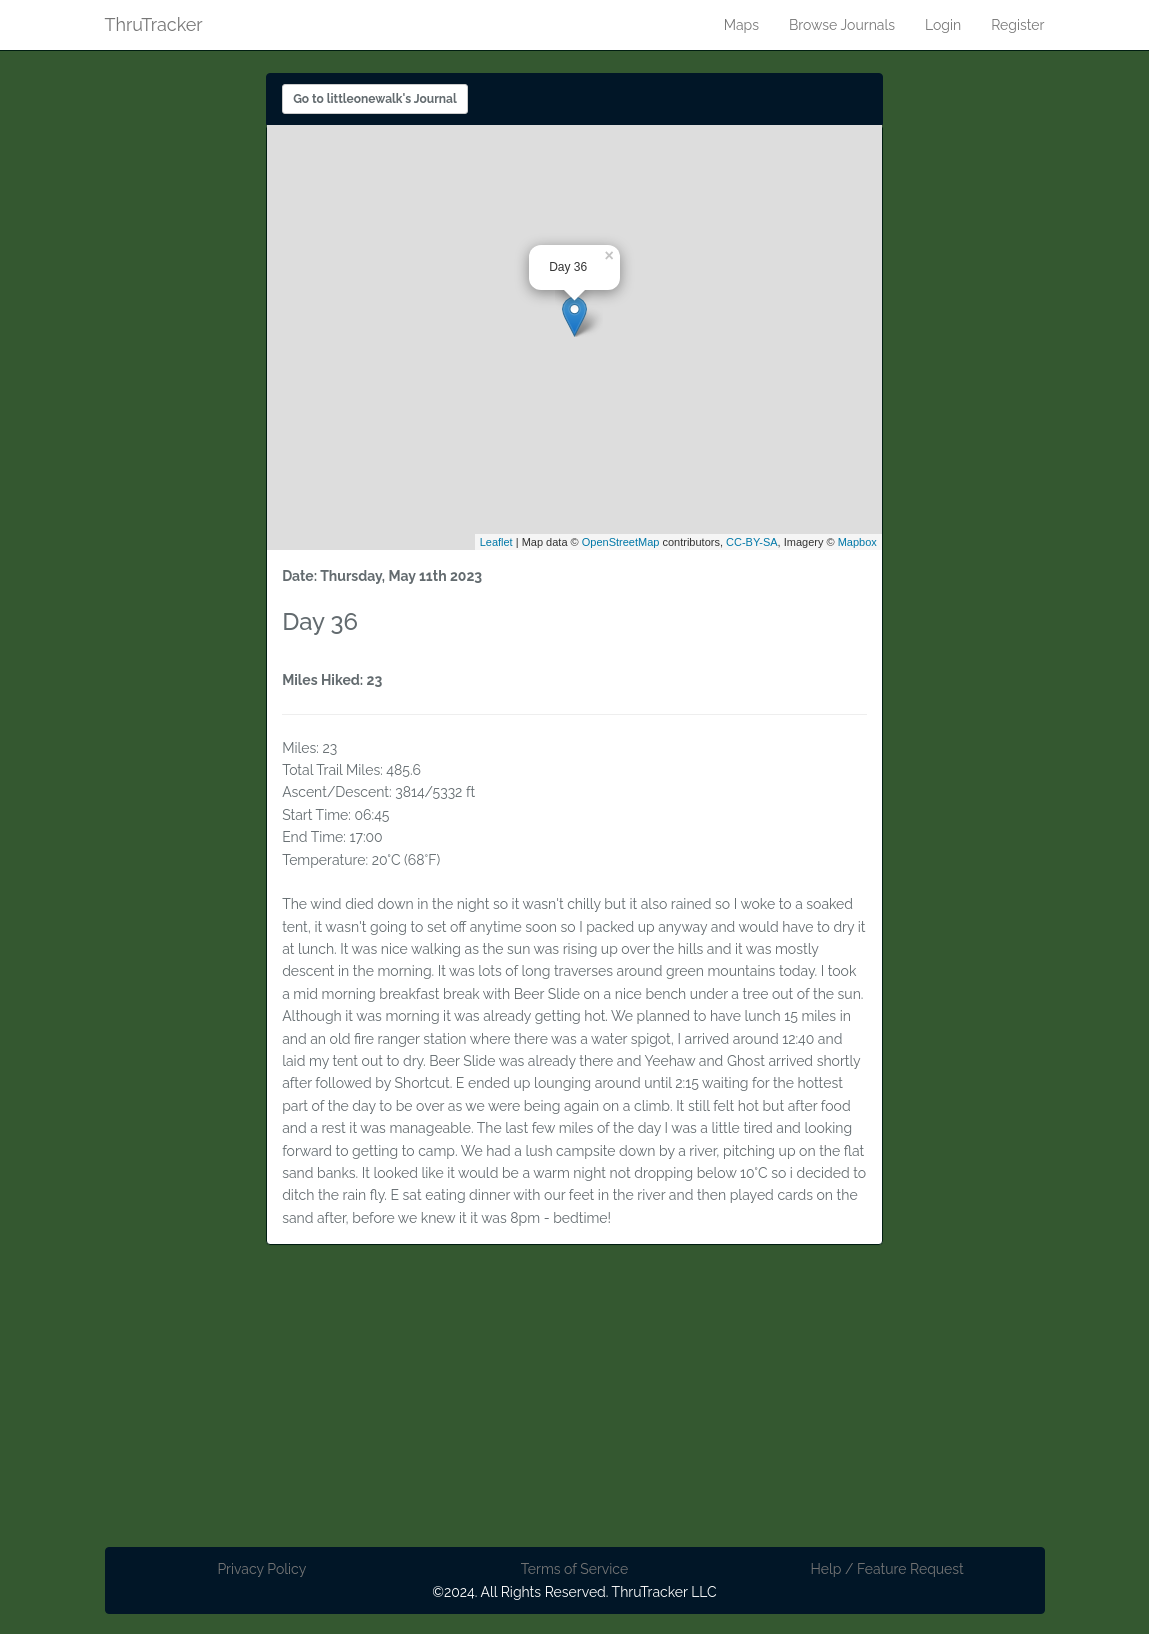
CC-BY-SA (752, 542)
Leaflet (496, 542)
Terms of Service (574, 1569)
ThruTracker (154, 21)
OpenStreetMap (621, 542)
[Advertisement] (575, 1407)
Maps (741, 25)
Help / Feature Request (886, 1569)
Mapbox (857, 542)
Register (1017, 25)
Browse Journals (842, 25)
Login (943, 25)
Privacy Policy (261, 1569)
